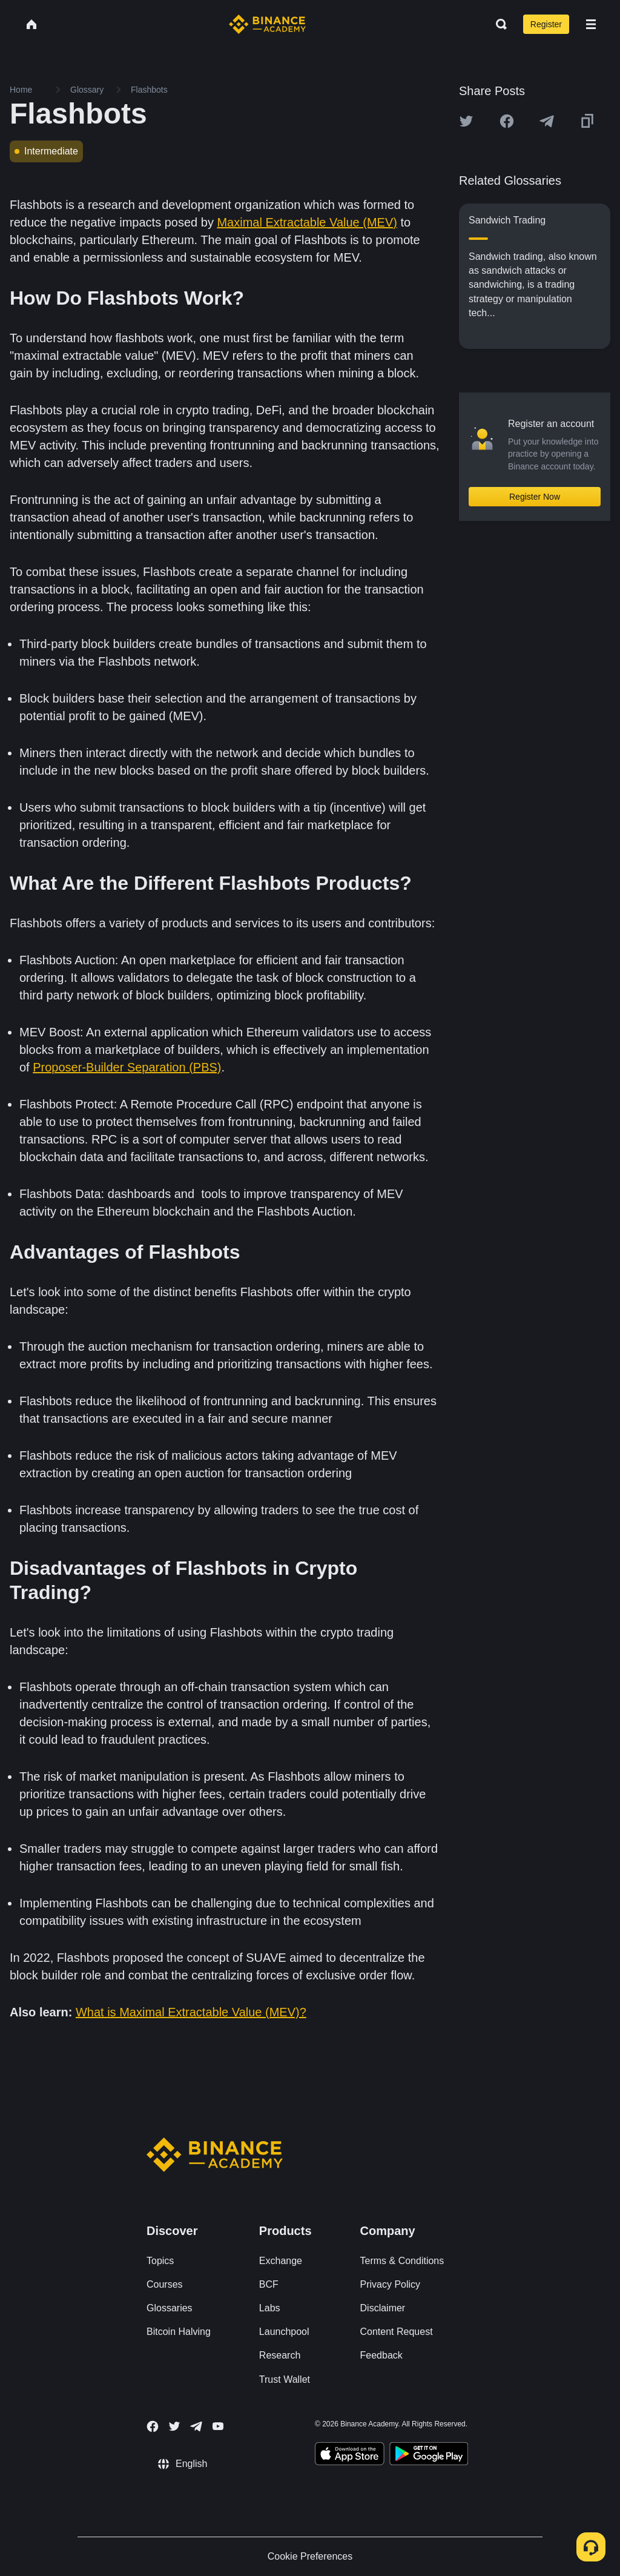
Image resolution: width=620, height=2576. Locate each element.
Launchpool (284, 2331)
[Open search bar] (498, 24)
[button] (591, 24)
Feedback (381, 2355)
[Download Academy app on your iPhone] (349, 2455)
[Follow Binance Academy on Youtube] (218, 2426)
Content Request (396, 2331)
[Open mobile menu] (590, 24)
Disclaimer (383, 2308)
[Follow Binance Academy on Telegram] (196, 2426)
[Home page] (267, 24)
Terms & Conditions (402, 2261)
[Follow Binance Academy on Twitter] (174, 2426)
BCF (269, 2284)
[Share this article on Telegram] (546, 121)
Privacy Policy (390, 2284)
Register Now (534, 497)
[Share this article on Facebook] (507, 121)
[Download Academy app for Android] (428, 2455)
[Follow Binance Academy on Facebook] (153, 2426)
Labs (269, 2308)
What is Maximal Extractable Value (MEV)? (191, 2012)
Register (546, 24)
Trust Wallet (284, 2379)
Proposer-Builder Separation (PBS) (127, 1067)
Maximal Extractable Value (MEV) (307, 222)
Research (279, 2355)
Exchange (280, 2261)
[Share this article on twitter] (466, 121)
